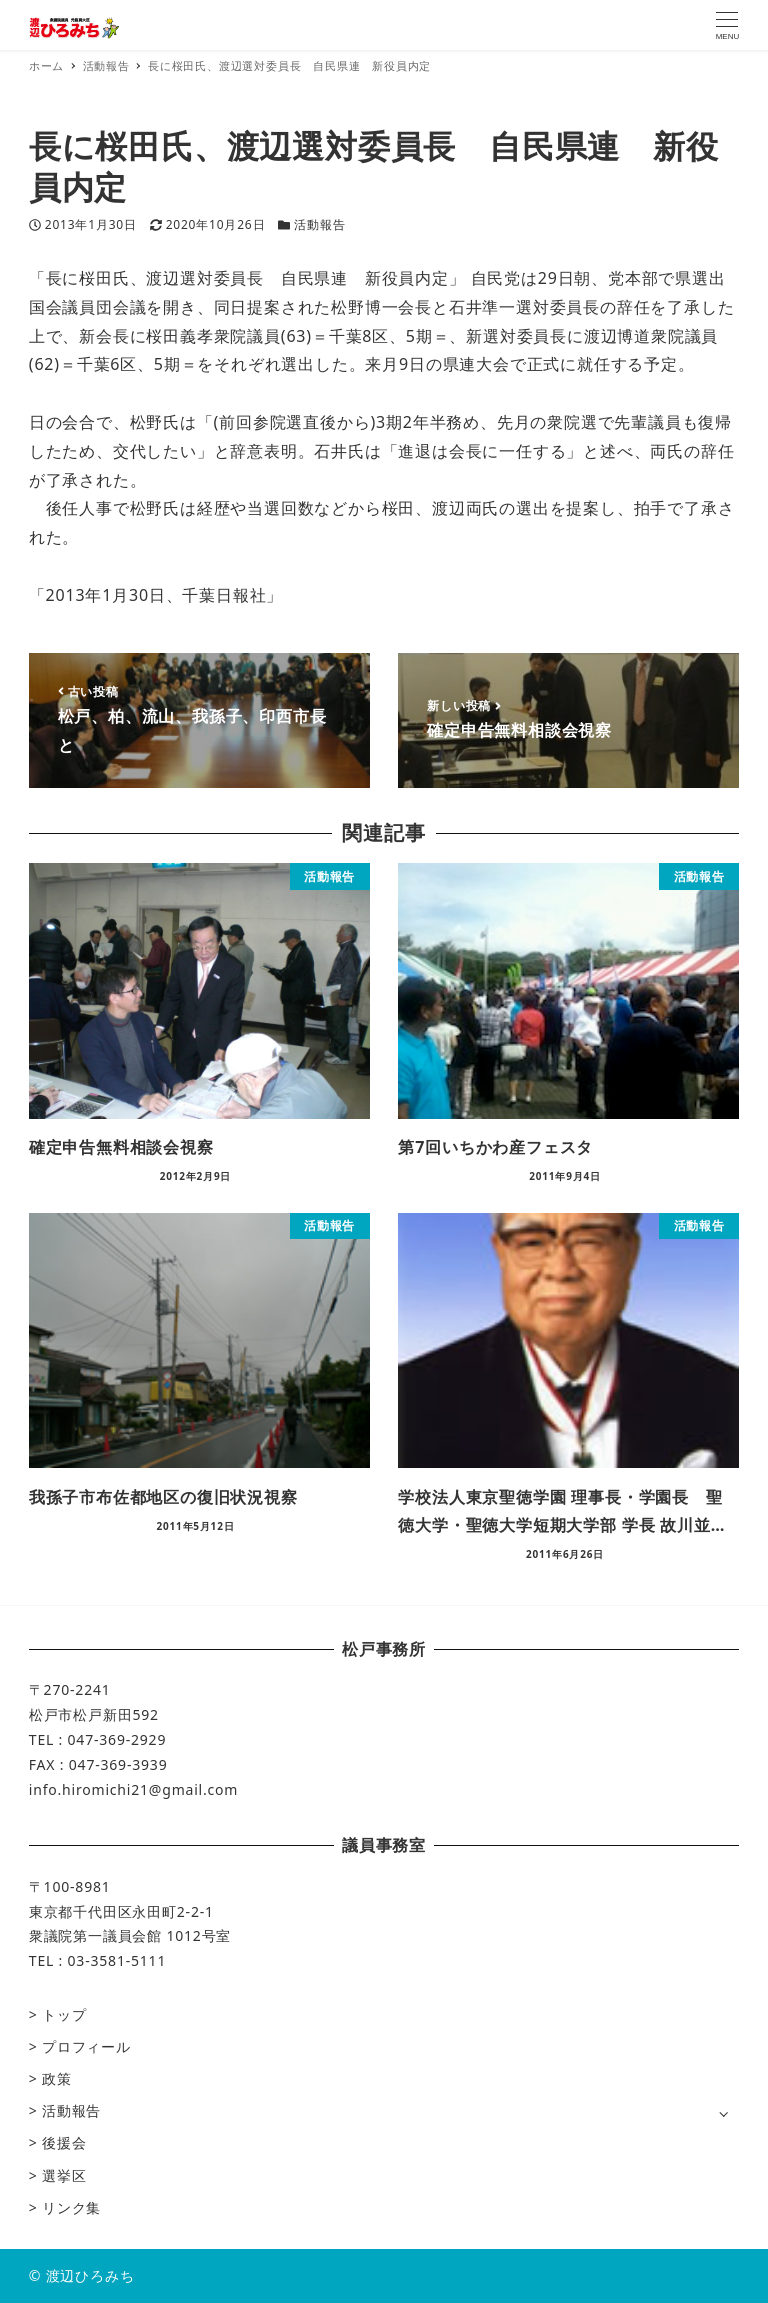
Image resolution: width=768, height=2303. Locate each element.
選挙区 (64, 2175)
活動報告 (319, 224)
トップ (64, 2014)
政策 (57, 2078)
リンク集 (71, 2207)
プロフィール (86, 2046)
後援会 (64, 2142)
